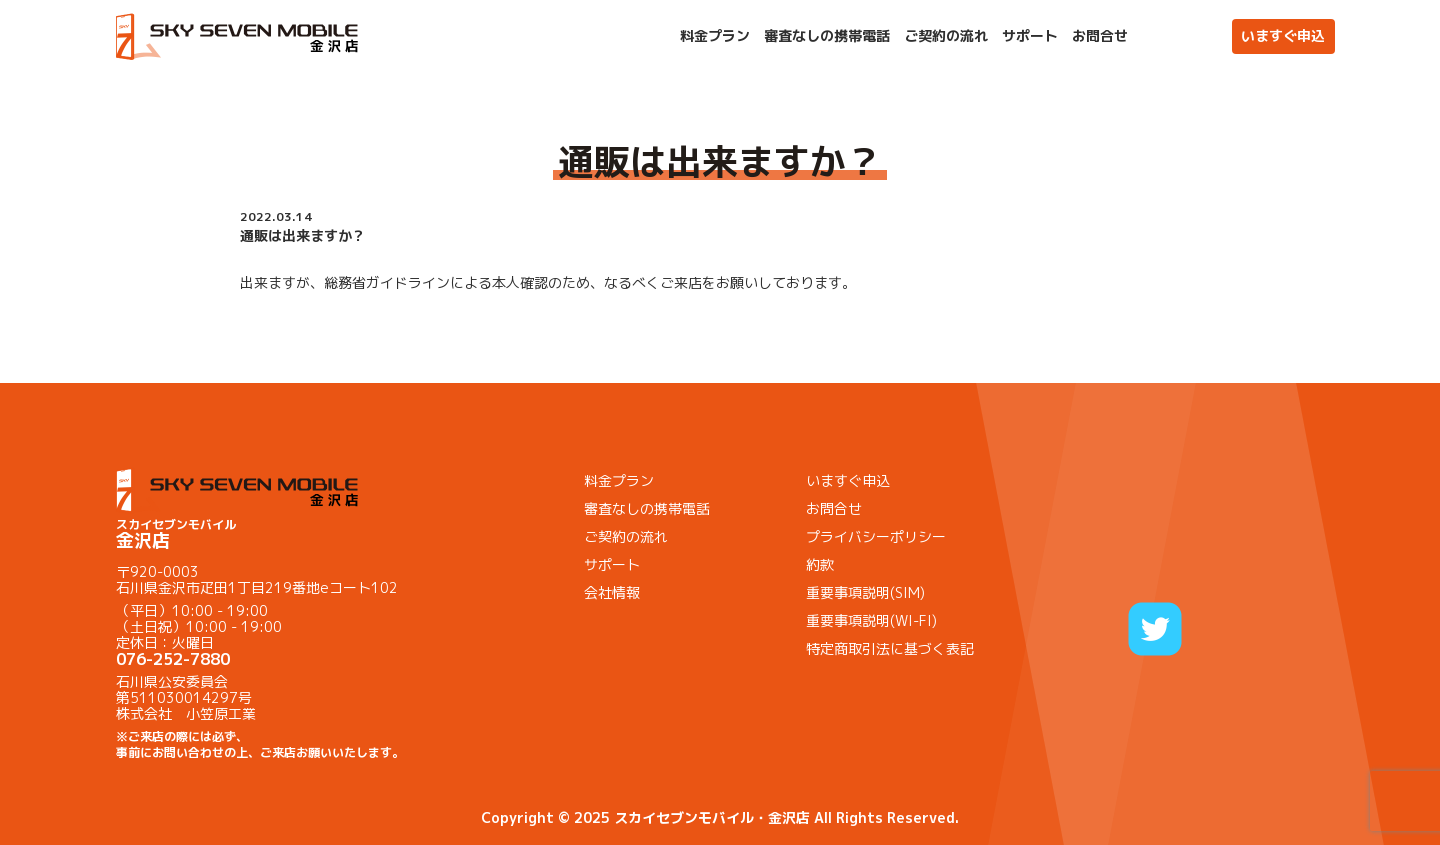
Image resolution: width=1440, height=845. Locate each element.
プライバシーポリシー (876, 536)
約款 (820, 564)
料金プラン (715, 36)
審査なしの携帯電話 (827, 36)
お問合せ (1100, 36)
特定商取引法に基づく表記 (890, 648)
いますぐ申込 (1283, 35)
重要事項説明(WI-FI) (871, 620)
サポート (1030, 36)
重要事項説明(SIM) (865, 592)
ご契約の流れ (946, 36)
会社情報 (612, 592)
